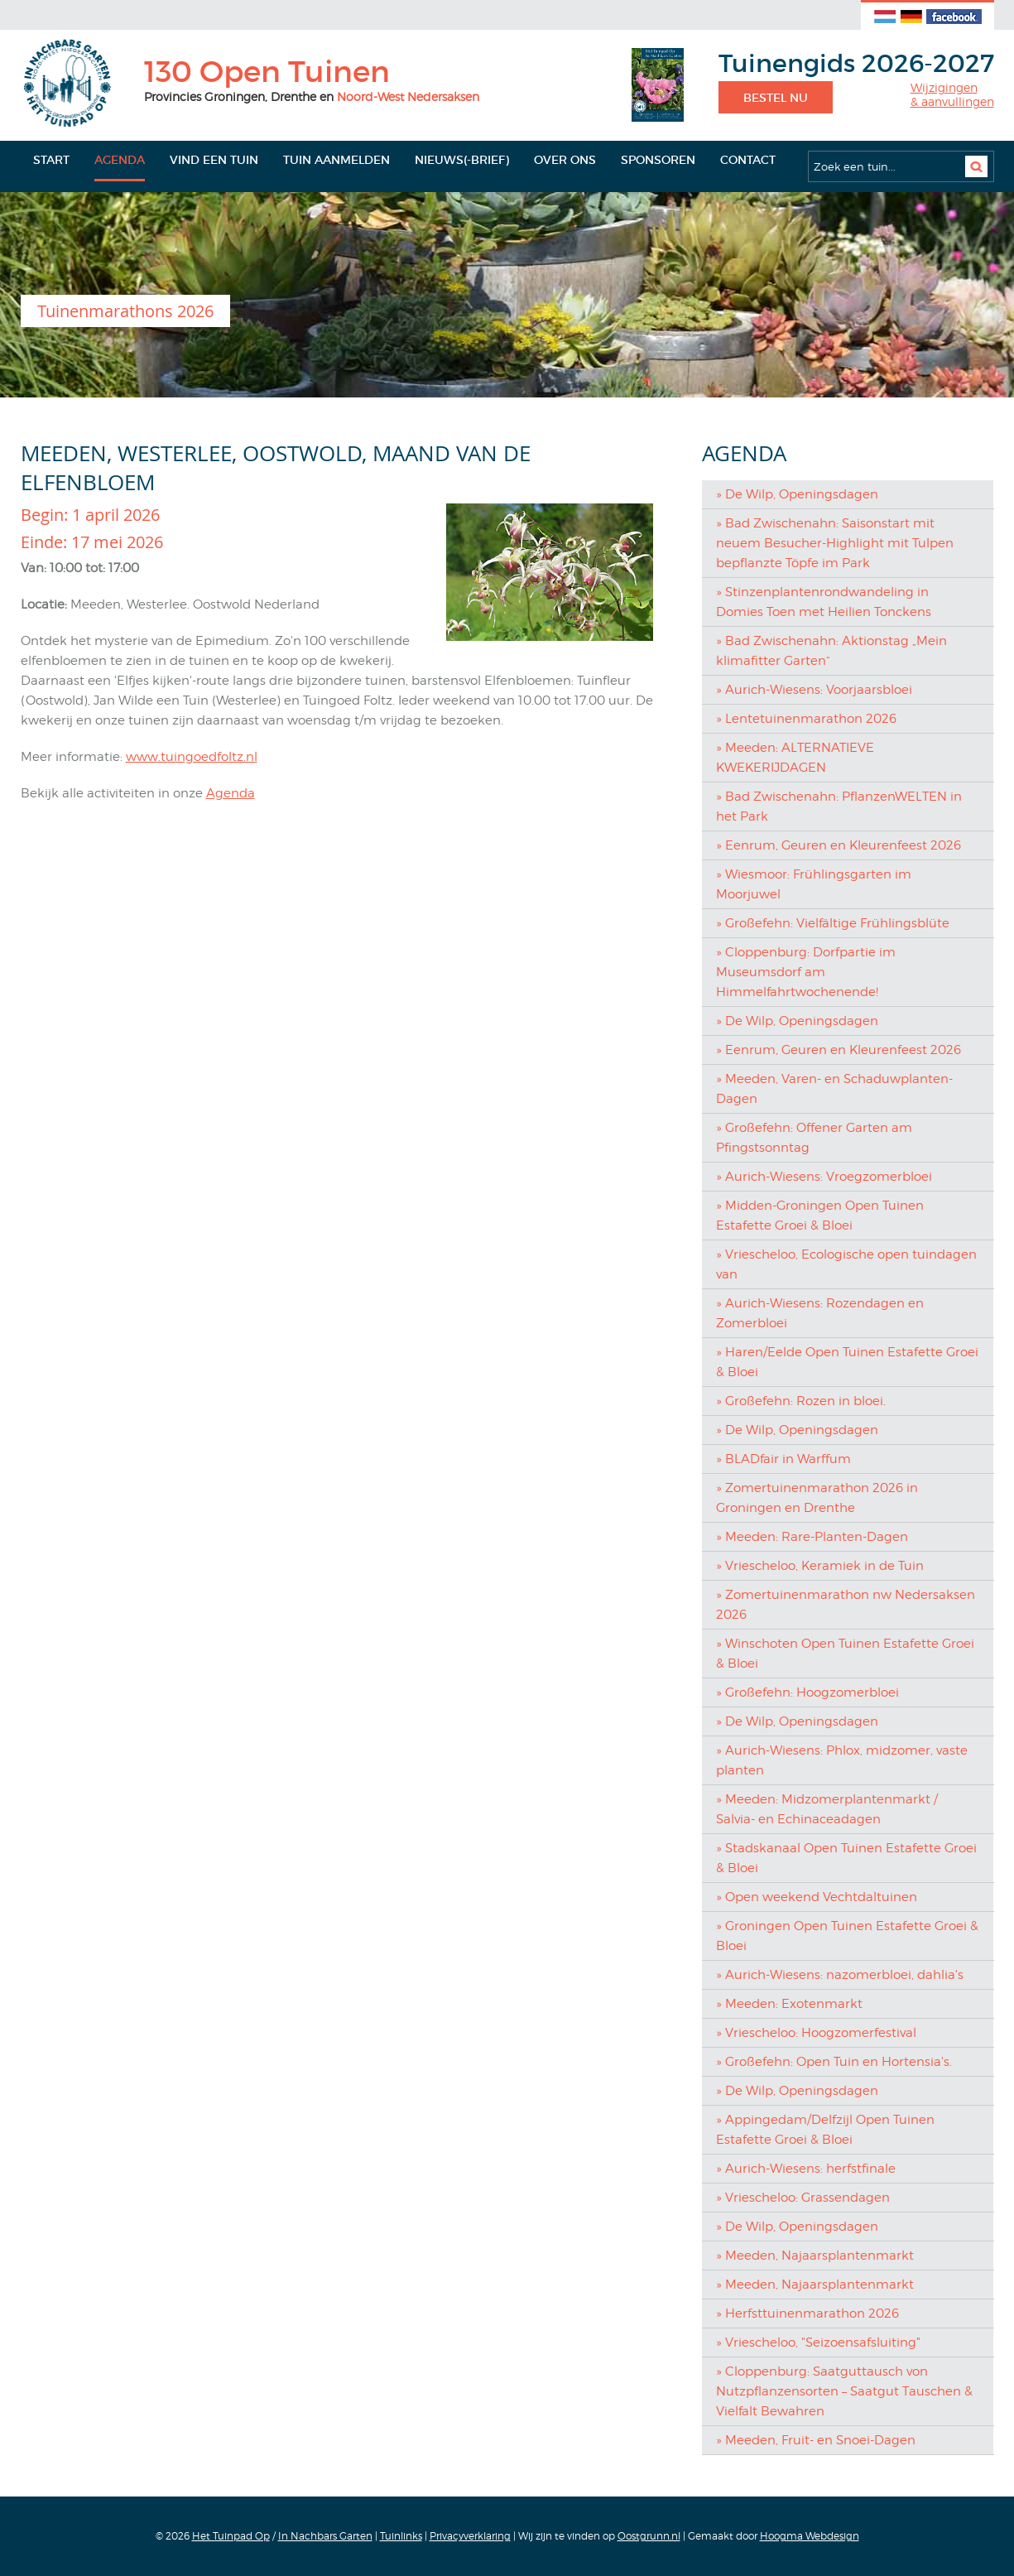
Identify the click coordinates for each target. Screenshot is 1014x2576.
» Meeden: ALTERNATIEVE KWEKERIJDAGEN (795, 757)
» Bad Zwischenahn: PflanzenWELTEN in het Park (839, 806)
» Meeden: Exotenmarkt (789, 2003)
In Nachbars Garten (325, 2536)
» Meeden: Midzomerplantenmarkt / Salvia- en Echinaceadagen (827, 1809)
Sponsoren (658, 159)
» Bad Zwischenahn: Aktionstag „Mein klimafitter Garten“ (831, 650)
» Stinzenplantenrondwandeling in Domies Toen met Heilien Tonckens (823, 602)
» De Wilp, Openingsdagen (797, 494)
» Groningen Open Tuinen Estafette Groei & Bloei (847, 1936)
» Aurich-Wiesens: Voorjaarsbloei (814, 689)
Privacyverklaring (470, 2536)
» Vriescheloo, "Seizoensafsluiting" (818, 2342)
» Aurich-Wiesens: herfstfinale (806, 2168)
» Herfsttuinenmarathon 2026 (807, 2313)
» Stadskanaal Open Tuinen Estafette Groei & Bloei (846, 1858)
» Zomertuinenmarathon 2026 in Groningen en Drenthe (817, 1498)
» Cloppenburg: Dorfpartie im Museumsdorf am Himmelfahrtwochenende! (806, 972)
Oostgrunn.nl (649, 2536)
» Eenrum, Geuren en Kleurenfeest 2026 (838, 845)
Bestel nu (775, 97)
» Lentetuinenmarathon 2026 (806, 718)
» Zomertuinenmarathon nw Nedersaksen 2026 (845, 1604)
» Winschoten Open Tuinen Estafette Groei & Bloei (845, 1653)
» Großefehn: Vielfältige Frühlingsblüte (832, 923)
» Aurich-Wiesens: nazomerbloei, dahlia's (840, 1974)
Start (51, 159)
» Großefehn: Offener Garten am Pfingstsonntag (814, 1137)
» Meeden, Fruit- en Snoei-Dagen (815, 2440)
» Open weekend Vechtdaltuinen (816, 1897)
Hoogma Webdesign (809, 2536)
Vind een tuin (214, 159)
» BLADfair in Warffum (783, 1459)
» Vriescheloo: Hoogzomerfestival (816, 2032)
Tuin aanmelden (336, 159)
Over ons (565, 159)
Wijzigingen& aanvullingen (952, 94)
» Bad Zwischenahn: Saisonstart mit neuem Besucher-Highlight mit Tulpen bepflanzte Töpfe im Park (835, 543)
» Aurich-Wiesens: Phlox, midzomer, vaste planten (842, 1760)
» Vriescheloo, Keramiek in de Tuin (820, 1565)
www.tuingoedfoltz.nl (191, 756)
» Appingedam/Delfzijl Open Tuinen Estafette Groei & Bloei (825, 2129)
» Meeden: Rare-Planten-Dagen (812, 1536)
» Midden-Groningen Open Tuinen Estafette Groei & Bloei (820, 1215)
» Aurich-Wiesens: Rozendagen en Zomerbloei (820, 1313)
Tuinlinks (401, 2536)
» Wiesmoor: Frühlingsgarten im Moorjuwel (813, 884)
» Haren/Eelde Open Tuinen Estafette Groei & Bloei (847, 1362)
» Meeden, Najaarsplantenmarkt (815, 2255)
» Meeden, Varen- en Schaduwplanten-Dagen (834, 1088)
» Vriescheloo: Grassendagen (803, 2197)
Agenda (119, 159)
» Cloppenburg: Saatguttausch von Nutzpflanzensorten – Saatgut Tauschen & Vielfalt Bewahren (844, 2391)
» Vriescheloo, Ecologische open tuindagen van (846, 1264)
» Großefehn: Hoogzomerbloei (807, 1692)
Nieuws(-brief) (462, 159)
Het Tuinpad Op (231, 2536)
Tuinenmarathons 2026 (125, 311)
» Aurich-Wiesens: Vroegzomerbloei (824, 1176)
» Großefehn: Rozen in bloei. (801, 1401)
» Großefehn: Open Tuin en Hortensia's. (834, 2061)
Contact (748, 159)
